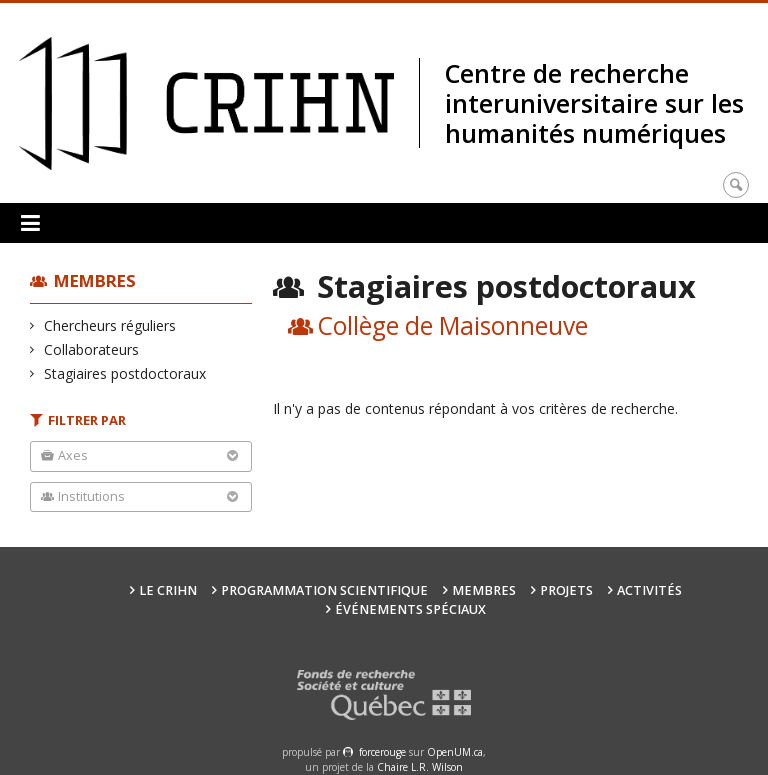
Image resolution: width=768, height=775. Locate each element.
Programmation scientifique (324, 590)
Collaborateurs (92, 349)
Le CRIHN (168, 590)
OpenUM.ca (455, 752)
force (382, 752)
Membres (95, 280)
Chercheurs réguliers (110, 325)
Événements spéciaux (410, 609)
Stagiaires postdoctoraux (125, 373)
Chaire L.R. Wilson (420, 767)
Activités (649, 590)
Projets (566, 590)
